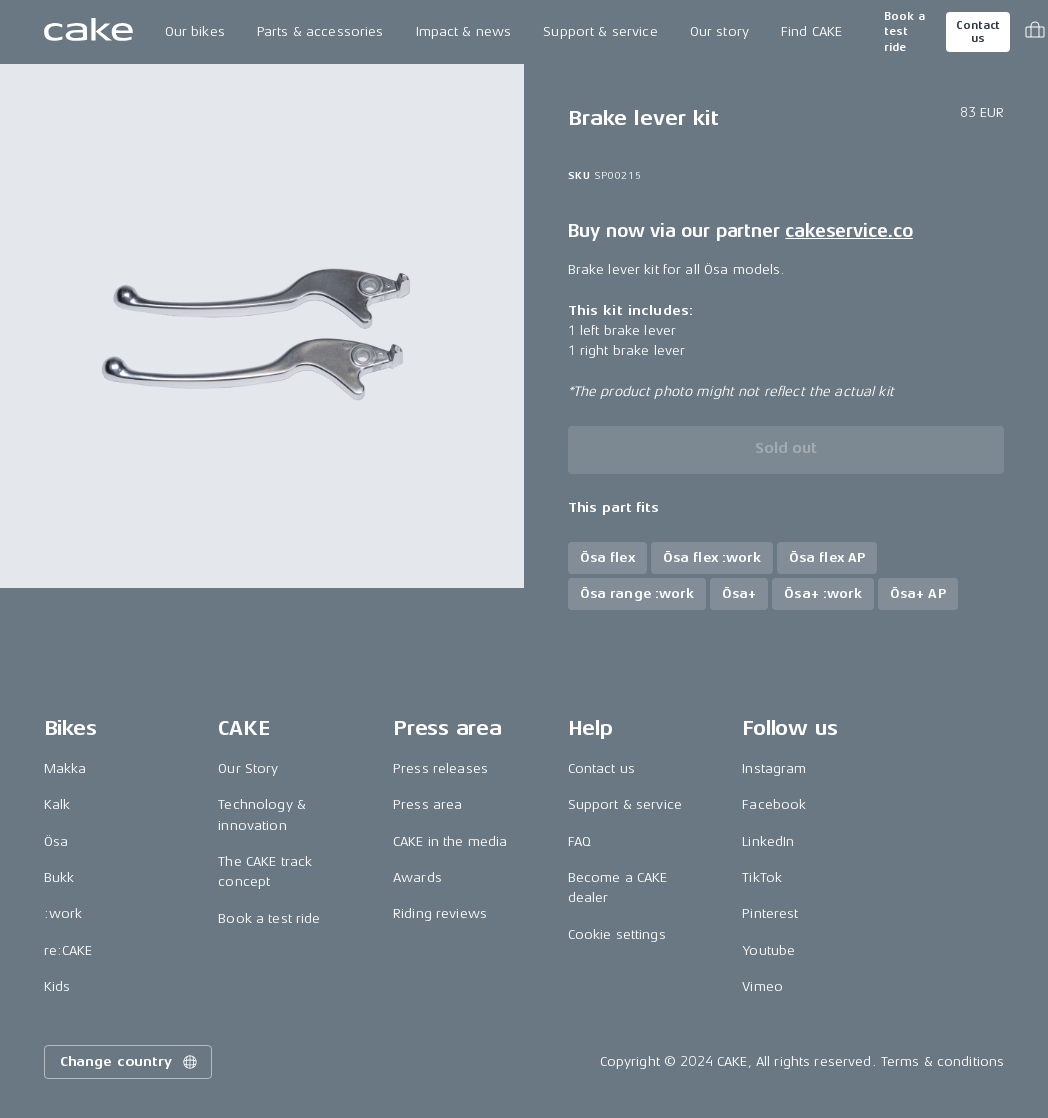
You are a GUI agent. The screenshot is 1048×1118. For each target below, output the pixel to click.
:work (63, 913)
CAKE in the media (450, 841)
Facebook (774, 804)
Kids (57, 986)
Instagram (774, 768)
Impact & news (464, 31)
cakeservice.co (848, 231)
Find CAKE (811, 31)
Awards (417, 877)
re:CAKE (68, 950)
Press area (427, 804)
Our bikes (195, 31)
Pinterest (770, 913)
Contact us (978, 32)
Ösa (56, 841)
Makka (65, 768)
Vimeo (762, 986)
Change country (130, 1062)
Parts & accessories (320, 31)
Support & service (600, 31)
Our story (719, 31)
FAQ (579, 841)
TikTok (762, 877)
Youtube (768, 950)
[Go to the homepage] (88, 32)
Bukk (59, 877)
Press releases (440, 768)
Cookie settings (617, 934)
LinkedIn (768, 841)
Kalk (57, 804)
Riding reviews (440, 913)
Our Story (248, 768)
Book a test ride (904, 32)
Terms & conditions (943, 1061)
